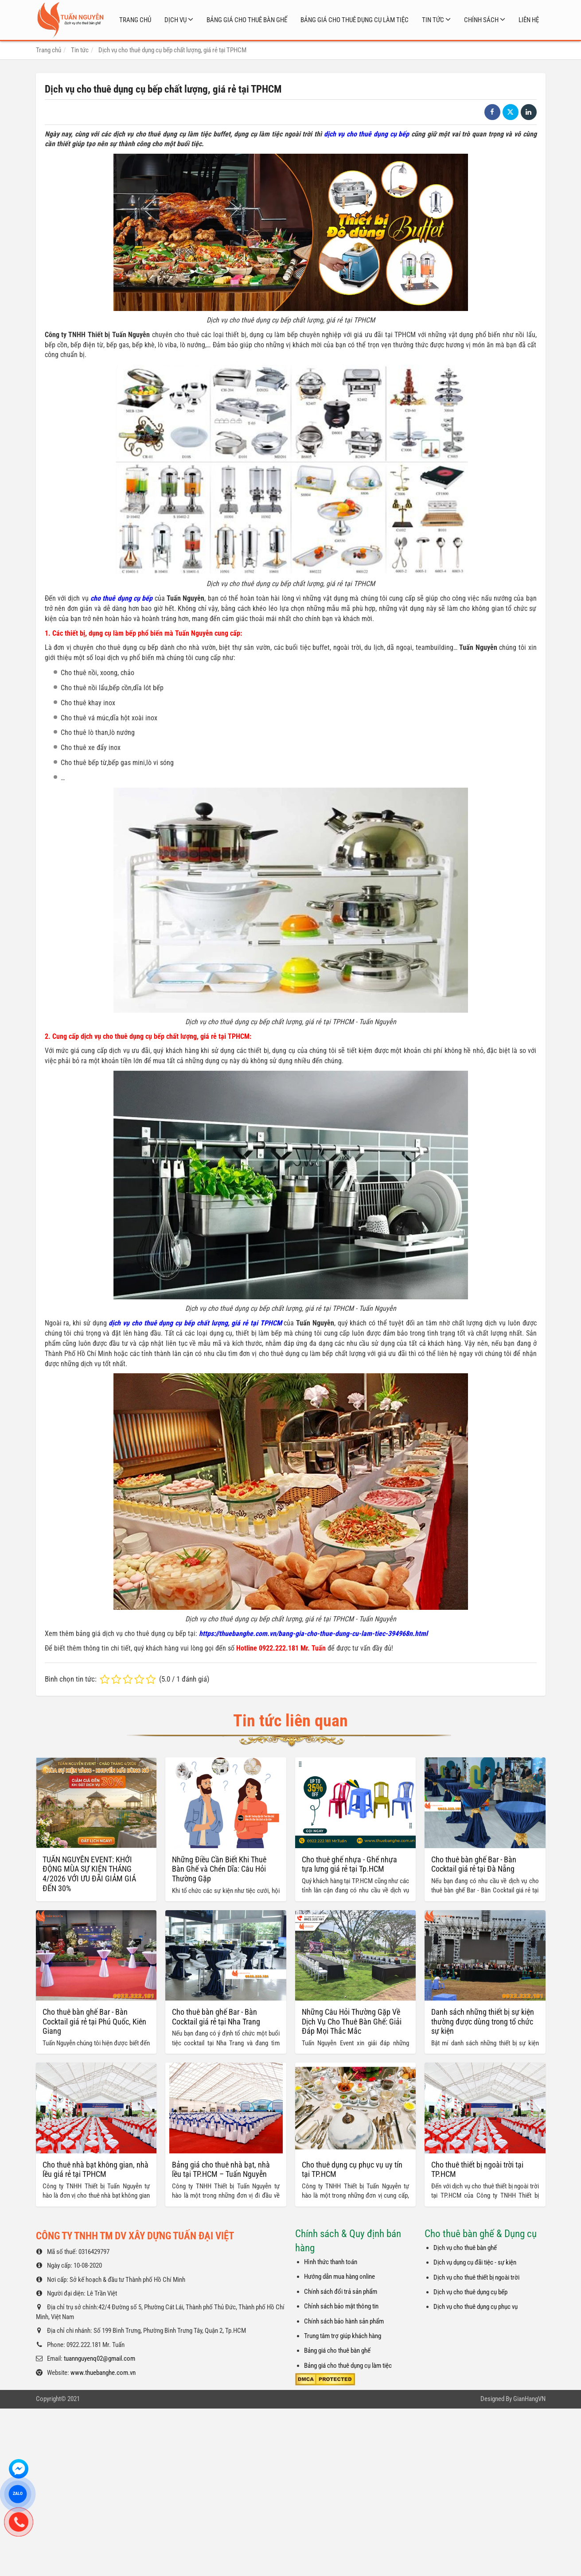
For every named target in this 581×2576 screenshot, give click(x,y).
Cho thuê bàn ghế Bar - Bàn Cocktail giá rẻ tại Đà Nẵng (473, 1864)
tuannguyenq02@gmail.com (99, 2268)
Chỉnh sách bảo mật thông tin (341, 2216)
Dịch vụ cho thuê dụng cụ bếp (470, 2202)
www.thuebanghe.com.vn (103, 2282)
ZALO (17, 2494)
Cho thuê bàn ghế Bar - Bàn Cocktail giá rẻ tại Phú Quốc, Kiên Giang (94, 2021)
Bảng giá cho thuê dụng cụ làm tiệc (354, 20)
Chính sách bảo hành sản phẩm (344, 2230)
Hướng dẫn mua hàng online (339, 2186)
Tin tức (433, 20)
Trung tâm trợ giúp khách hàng (342, 2246)
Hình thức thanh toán (330, 2172)
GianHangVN (529, 2308)
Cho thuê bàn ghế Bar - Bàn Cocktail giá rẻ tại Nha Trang (216, 2016)
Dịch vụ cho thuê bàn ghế (465, 2157)
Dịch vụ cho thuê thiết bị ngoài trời (476, 2187)
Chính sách (481, 20)
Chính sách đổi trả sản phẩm (340, 2201)
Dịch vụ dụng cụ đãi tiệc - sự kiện (474, 2172)
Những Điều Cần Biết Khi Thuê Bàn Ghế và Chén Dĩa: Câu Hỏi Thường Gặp (219, 1869)
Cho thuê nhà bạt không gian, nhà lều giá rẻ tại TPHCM (95, 2078)
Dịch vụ (175, 20)
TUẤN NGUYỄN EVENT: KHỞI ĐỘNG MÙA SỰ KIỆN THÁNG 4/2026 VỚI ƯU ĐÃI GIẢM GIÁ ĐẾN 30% (89, 1874)
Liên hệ (529, 20)
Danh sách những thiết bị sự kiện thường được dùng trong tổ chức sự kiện (482, 1931)
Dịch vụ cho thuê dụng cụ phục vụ (475, 2216)
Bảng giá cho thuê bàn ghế (247, 20)
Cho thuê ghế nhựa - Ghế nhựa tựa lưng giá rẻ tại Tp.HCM (349, 1864)
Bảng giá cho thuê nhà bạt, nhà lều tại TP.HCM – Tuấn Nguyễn (221, 2078)
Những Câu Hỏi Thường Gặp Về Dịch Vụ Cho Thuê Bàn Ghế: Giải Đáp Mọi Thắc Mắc (352, 2021)
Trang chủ (135, 20)
